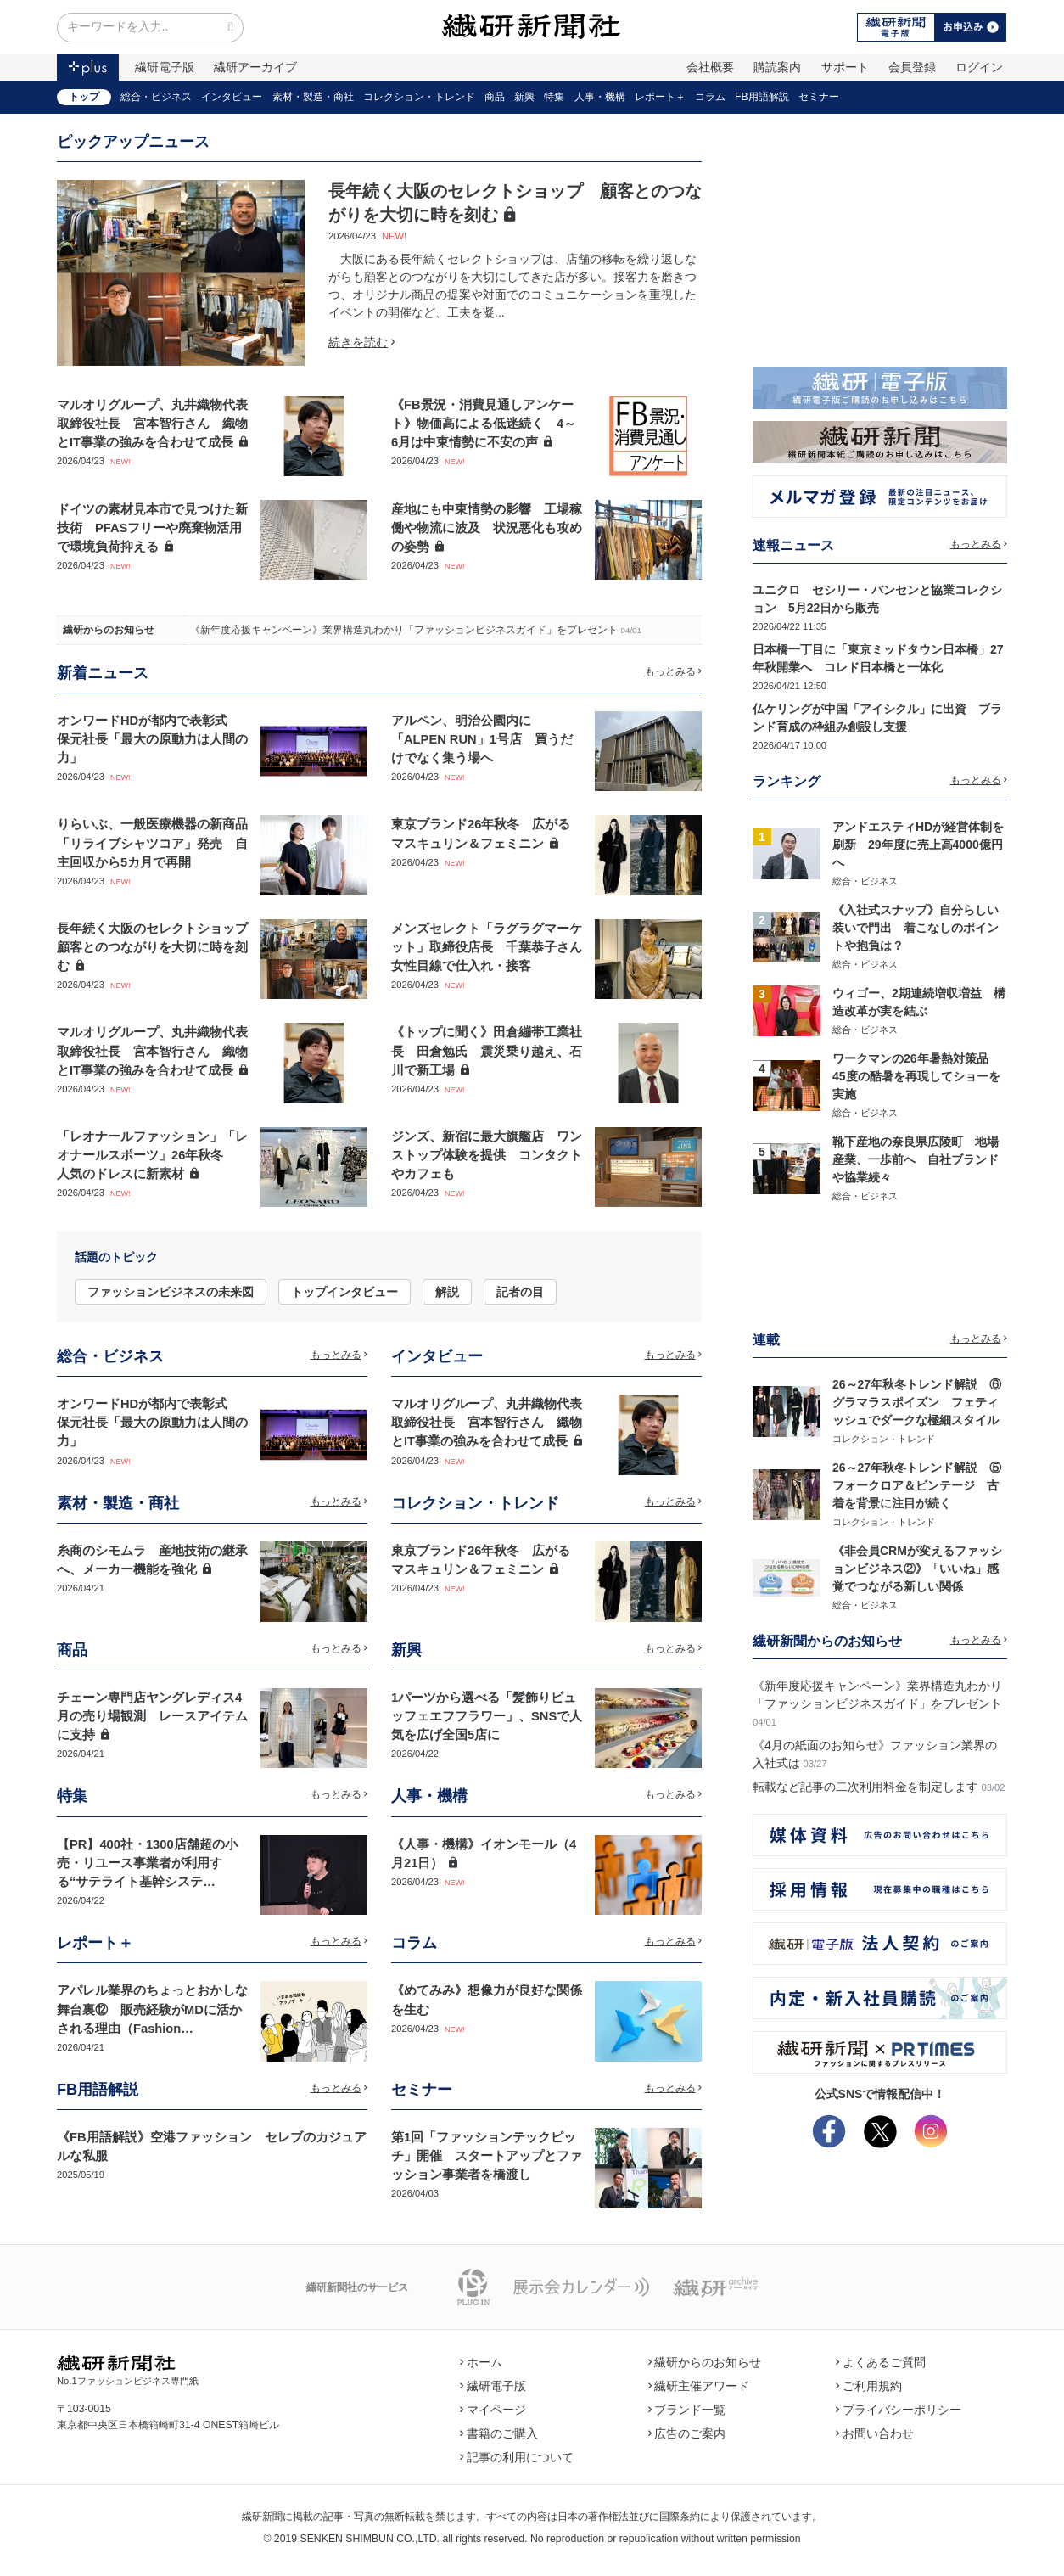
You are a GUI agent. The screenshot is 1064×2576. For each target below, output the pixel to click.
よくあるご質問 (881, 2362)
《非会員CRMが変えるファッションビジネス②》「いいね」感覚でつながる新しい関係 (917, 1568)
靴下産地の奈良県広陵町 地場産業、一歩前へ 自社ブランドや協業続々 (915, 1159)
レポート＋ (660, 97)
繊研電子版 (164, 67)
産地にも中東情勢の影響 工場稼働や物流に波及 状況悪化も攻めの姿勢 (486, 527)
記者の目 (520, 1292)
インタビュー (231, 97)
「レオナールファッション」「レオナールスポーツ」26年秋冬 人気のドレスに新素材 (152, 1155)
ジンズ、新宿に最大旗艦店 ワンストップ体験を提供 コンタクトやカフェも (486, 1155)
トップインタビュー (344, 1292)
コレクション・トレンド (419, 97)
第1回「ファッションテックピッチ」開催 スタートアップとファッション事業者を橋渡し (486, 2155)
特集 (554, 97)
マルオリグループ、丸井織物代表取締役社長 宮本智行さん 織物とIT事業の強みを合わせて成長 (152, 423)
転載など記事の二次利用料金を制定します (865, 1786)
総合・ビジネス (156, 97)
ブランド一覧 (687, 2409)
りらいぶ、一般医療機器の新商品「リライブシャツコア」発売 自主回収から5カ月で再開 (152, 842)
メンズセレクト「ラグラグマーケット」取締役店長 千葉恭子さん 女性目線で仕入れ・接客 (493, 947)
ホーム (481, 2362)
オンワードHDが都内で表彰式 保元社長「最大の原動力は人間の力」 (152, 739)
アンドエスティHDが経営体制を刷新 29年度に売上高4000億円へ (918, 844)
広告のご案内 (687, 2433)
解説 (447, 1292)
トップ (84, 97)
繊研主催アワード (699, 2386)
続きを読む (361, 342)
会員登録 (912, 67)
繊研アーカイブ (255, 67)
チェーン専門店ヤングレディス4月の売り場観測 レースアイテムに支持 (152, 1716)
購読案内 (777, 67)
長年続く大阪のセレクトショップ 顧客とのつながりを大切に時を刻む (158, 947)
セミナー (818, 97)
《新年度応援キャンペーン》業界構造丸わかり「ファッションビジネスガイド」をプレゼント (404, 630)
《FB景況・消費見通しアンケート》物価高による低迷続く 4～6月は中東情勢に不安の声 (483, 423)
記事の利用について (517, 2457)
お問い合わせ (875, 2433)
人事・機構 (599, 97)
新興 (524, 97)
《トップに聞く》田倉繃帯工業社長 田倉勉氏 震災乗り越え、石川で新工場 (486, 1050)
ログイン (979, 67)
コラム (710, 97)
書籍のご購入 (499, 2433)
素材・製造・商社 (313, 97)
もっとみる (674, 671)
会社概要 (710, 67)
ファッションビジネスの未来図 (170, 1292)
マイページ (493, 2409)
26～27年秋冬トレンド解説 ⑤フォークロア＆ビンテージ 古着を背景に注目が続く (916, 1485)
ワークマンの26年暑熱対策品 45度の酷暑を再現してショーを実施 (916, 1076)
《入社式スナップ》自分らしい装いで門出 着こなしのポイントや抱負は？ (915, 927)
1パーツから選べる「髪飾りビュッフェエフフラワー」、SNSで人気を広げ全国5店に (486, 1716)
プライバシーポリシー (898, 2409)
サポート (845, 67)
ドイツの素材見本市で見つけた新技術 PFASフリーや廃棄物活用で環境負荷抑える (152, 527)
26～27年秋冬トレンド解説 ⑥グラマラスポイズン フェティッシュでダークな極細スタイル (916, 1402)
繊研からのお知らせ (108, 630)
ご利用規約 (869, 2386)
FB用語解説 (762, 97)
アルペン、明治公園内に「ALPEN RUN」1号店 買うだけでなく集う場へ (482, 739)
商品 (494, 97)
